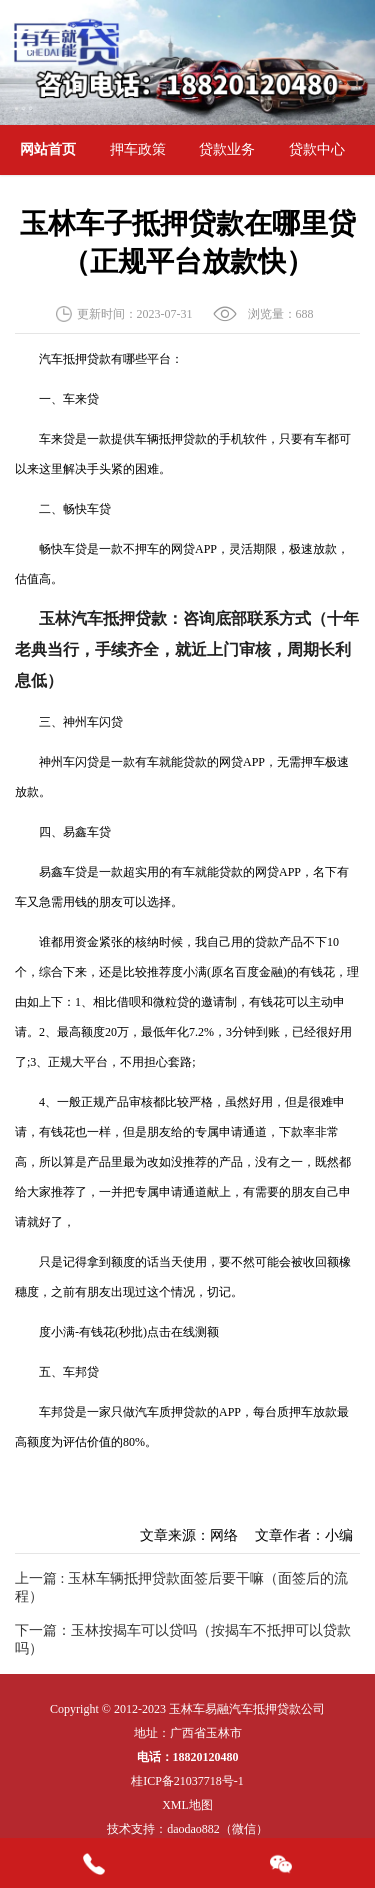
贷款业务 (227, 149)
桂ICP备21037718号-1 (187, 1781)
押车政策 (138, 149)
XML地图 (187, 1805)
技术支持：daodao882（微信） (187, 1829)
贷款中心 (317, 149)
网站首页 (48, 149)
